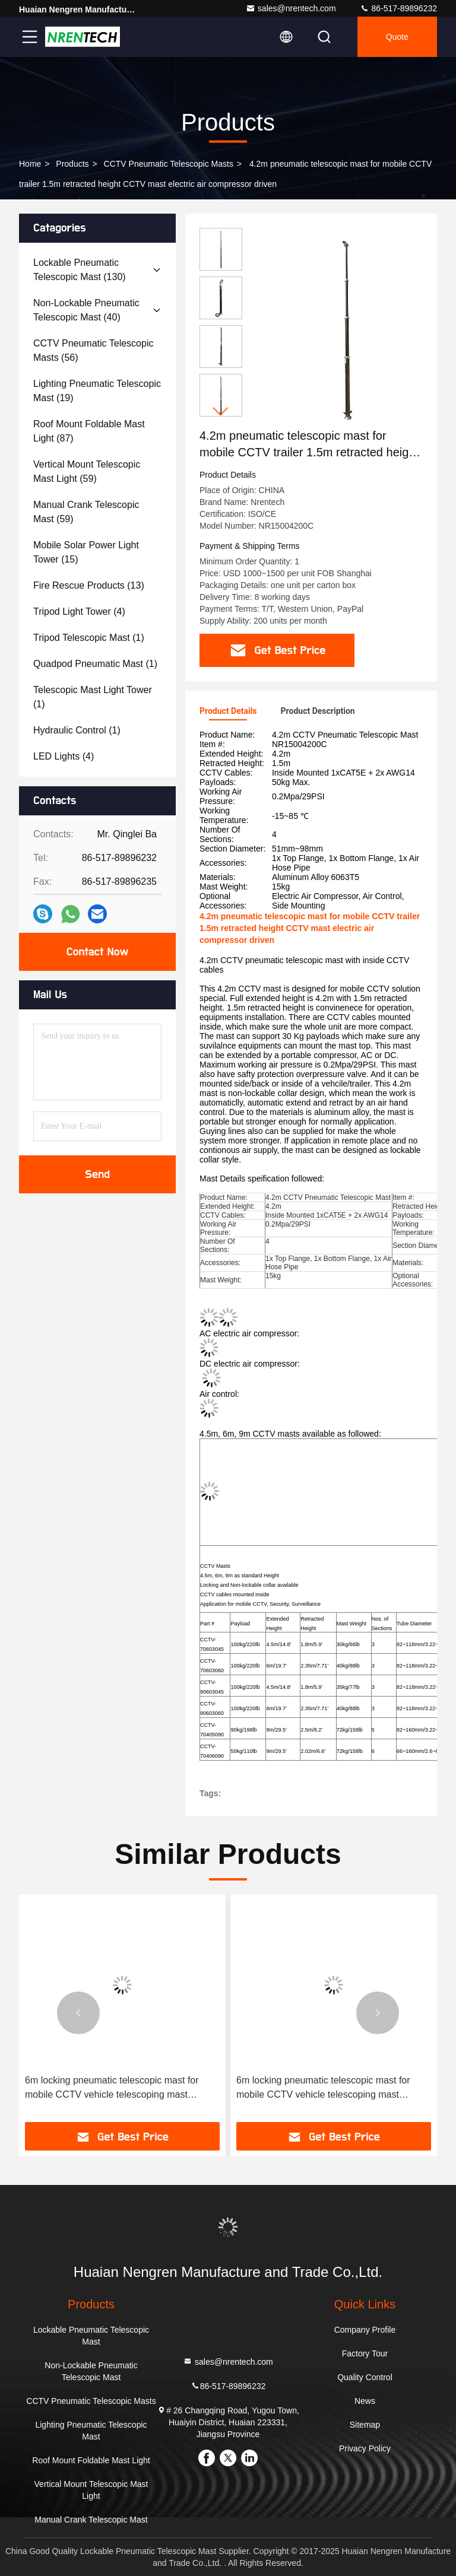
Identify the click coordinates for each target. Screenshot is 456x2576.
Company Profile (365, 2329)
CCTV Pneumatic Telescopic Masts (168, 164)
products (72, 164)
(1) (88, 638)
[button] (221, 412)
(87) (89, 431)
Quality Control (364, 2377)
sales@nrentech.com (291, 8)
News (364, 2401)
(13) (88, 585)
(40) (86, 310)
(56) (93, 350)
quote (397, 37)
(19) (97, 391)
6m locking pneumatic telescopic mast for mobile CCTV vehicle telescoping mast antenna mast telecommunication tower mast (119, 2088)
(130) (79, 270)
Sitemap (365, 2424)
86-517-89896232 (398, 8)
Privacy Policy (365, 2448)
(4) (79, 611)
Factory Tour (365, 2353)
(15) (86, 552)
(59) (86, 471)
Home (30, 164)
